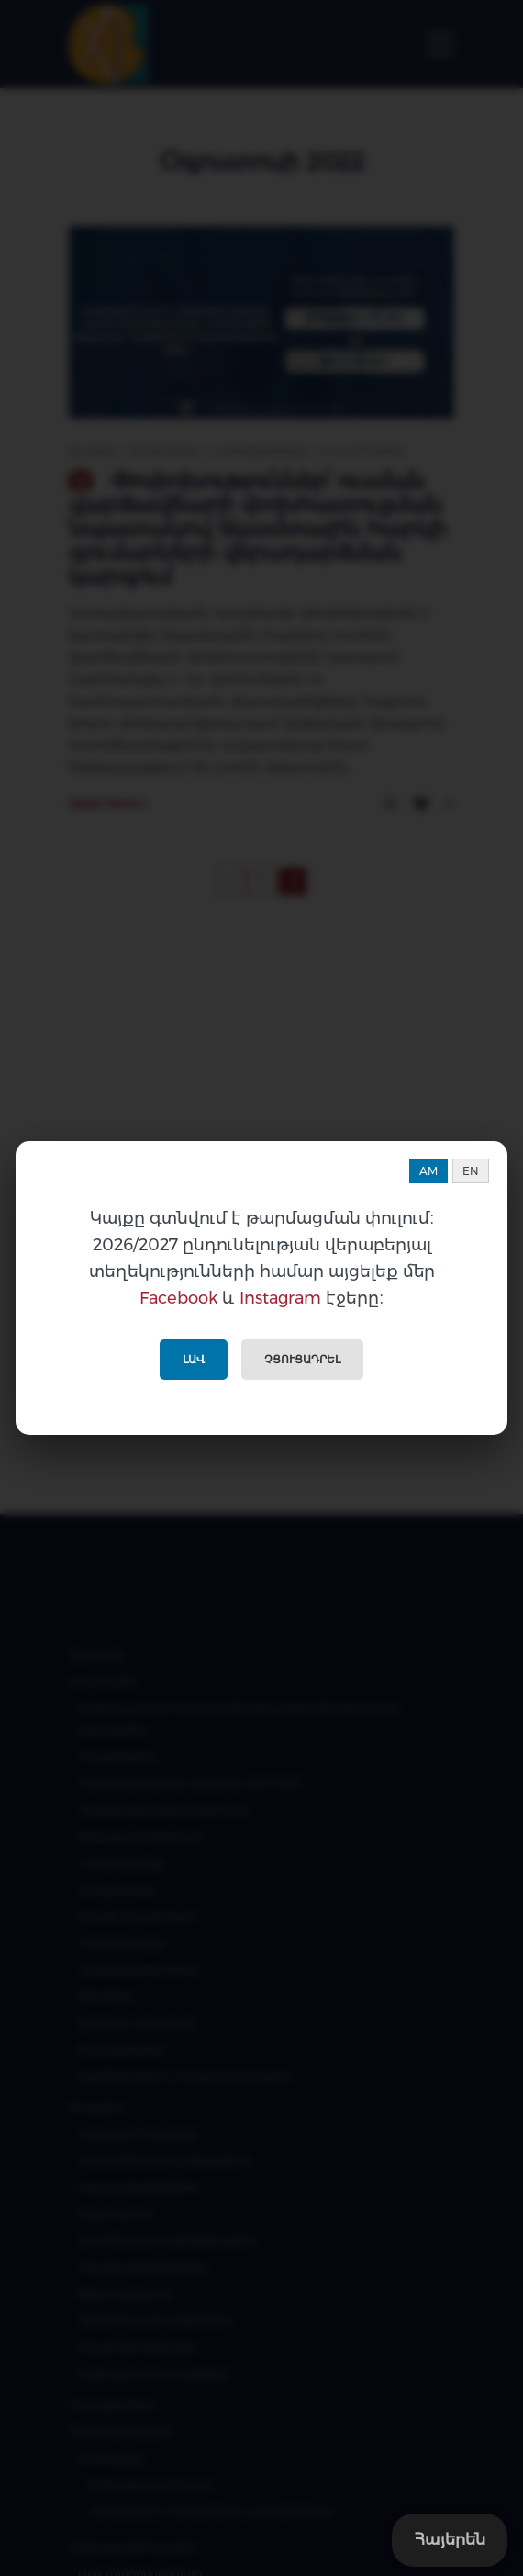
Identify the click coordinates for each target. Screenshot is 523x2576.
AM (428, 1171)
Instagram (280, 1298)
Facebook (178, 1298)
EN (470, 1171)
